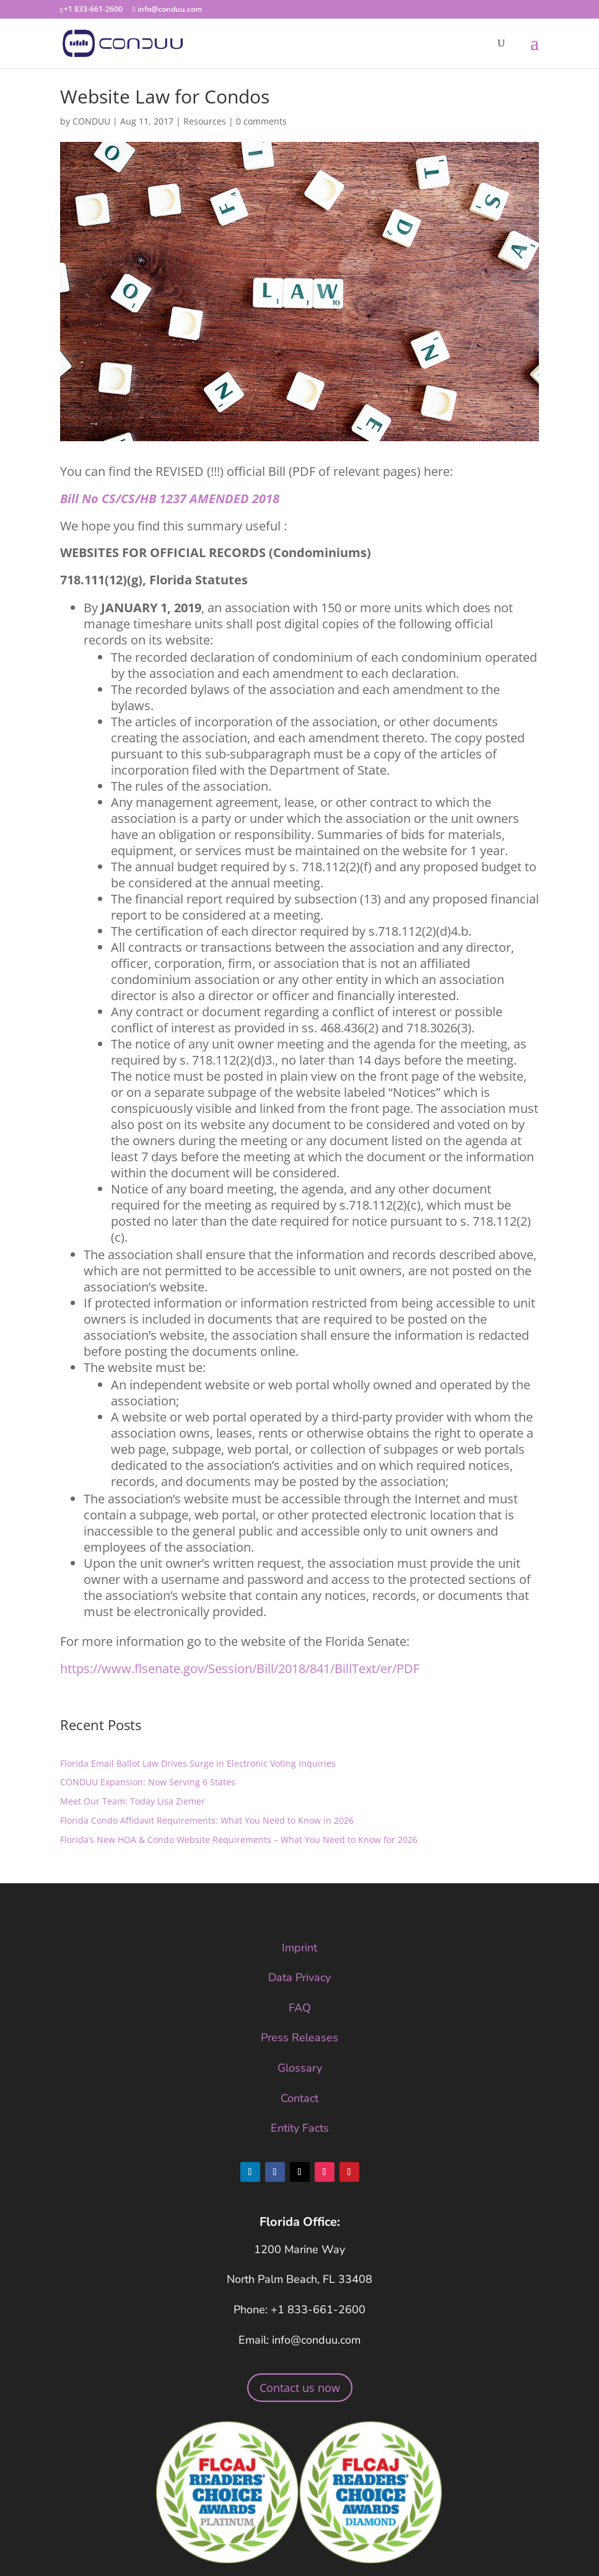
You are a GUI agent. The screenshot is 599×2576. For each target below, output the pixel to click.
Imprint (299, 1947)
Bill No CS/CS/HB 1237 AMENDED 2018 (169, 498)
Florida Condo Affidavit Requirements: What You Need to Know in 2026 (207, 1820)
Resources (204, 121)
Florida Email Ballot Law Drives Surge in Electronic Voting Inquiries (198, 1763)
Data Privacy (299, 1977)
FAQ (300, 2007)
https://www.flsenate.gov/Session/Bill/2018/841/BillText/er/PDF (239, 1668)
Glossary (300, 2067)
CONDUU (91, 121)
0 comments (261, 121)
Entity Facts (300, 2128)
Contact (299, 2098)
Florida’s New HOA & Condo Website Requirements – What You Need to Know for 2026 (239, 1839)
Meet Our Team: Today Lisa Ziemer (132, 1801)
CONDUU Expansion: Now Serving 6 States (147, 1782)
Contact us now (300, 2387)
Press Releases (299, 2037)
